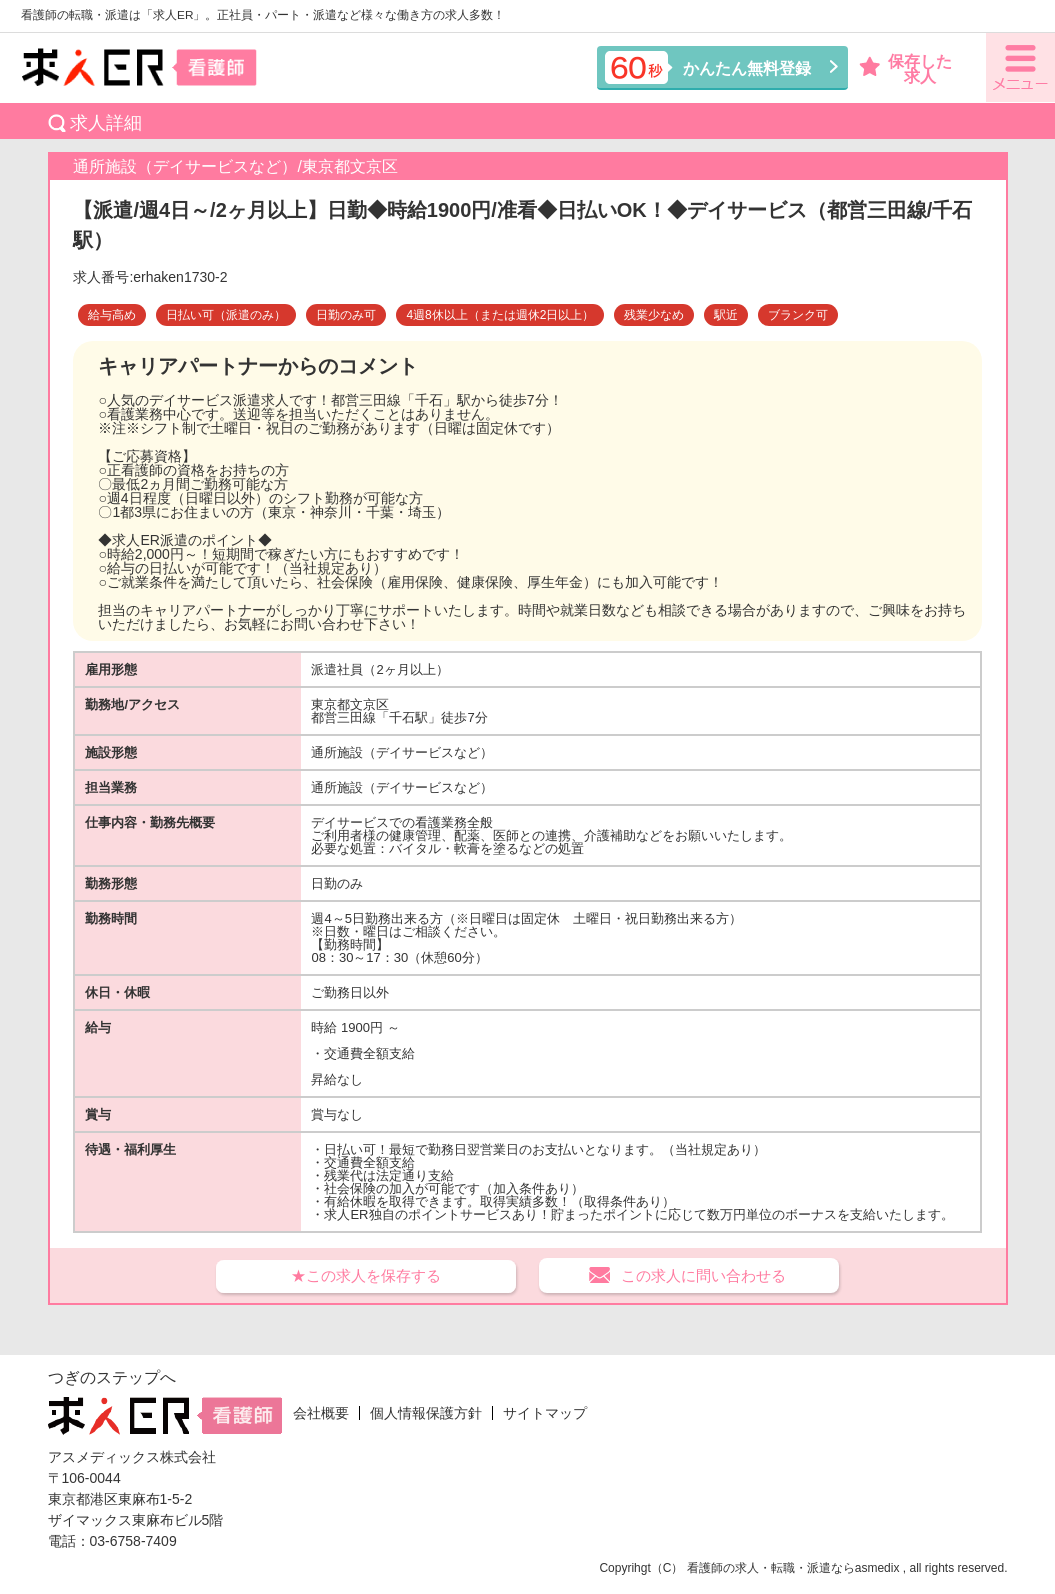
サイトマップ (545, 1413)
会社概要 (321, 1413)
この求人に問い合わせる (703, 1275)
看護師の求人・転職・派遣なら (771, 1568)
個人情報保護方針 (426, 1413)
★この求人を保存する (366, 1275)
